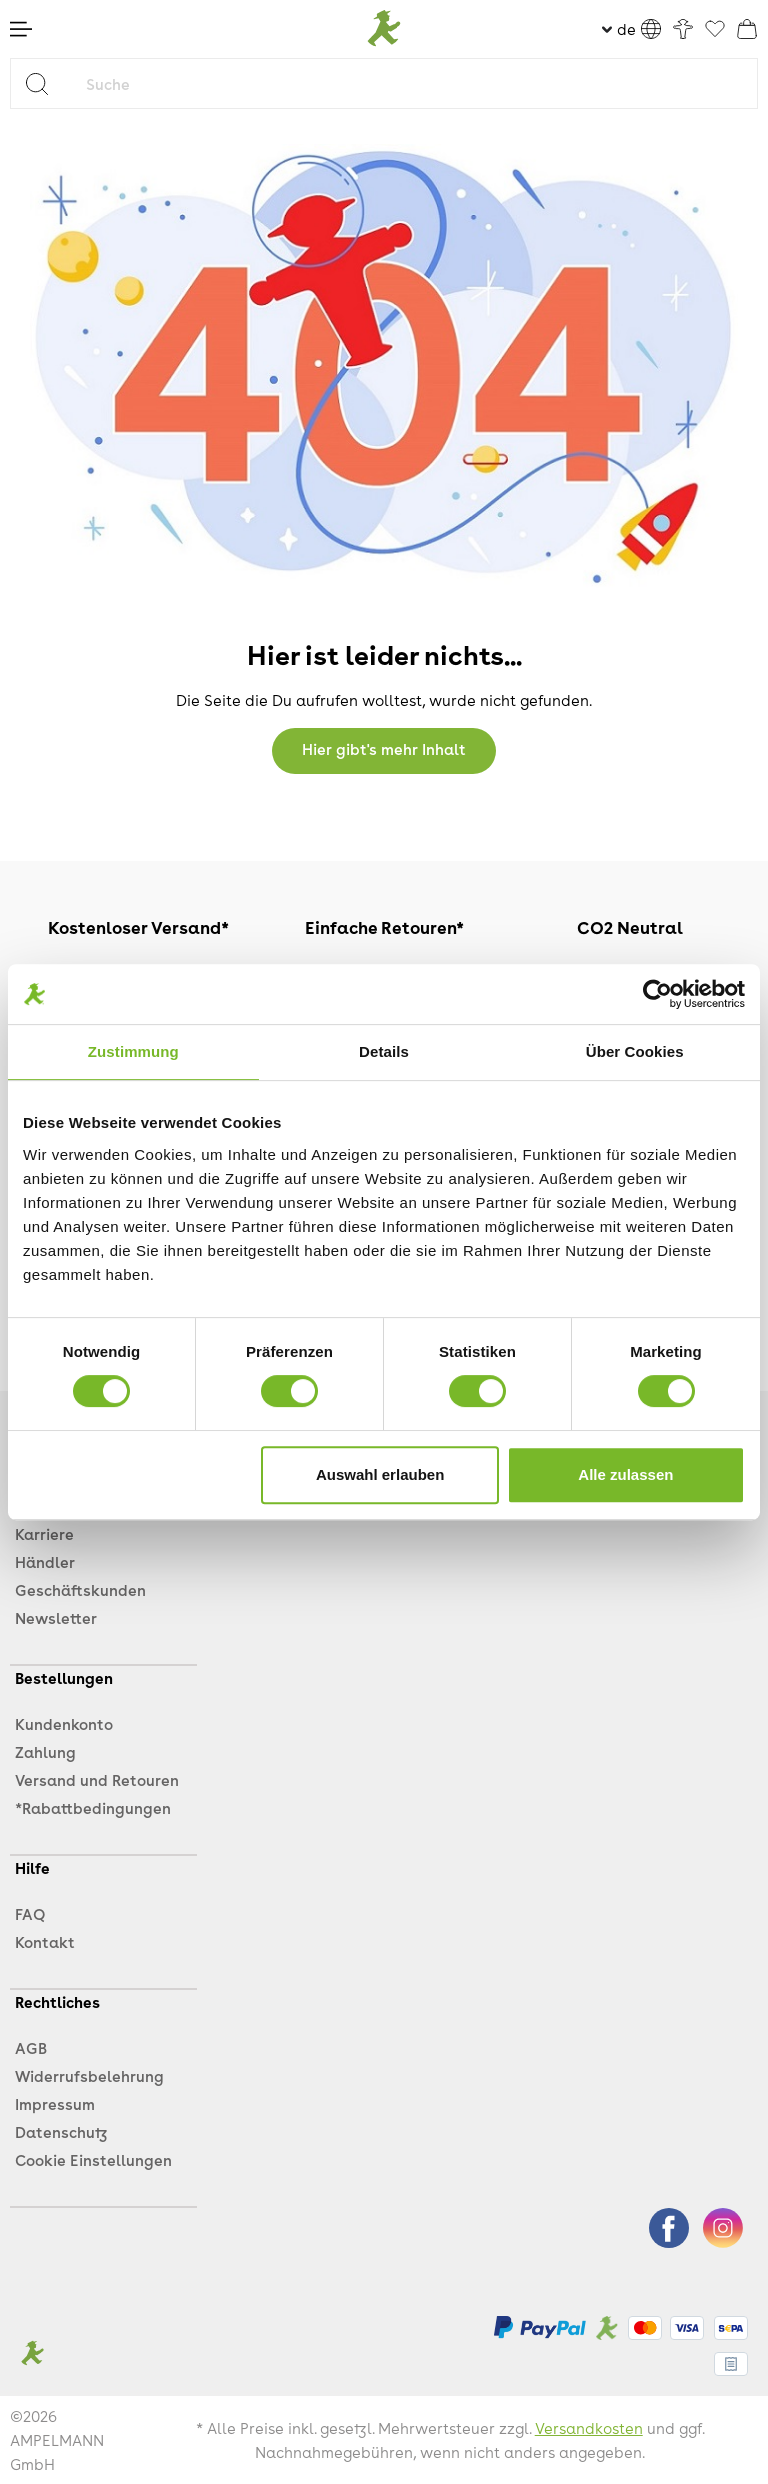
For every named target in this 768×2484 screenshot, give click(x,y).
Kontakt (45, 1942)
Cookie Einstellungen (93, 2160)
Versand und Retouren (97, 1780)
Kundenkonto (64, 1724)
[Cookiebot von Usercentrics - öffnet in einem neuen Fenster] (657, 994)
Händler (45, 1562)
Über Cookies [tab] (635, 1051)
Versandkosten (589, 2428)
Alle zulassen (625, 1474)
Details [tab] (384, 1051)
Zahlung (45, 1752)
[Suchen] (44, 83)
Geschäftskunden (80, 1590)
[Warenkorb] (747, 29)
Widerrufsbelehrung (89, 2076)
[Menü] (21, 29)
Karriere (44, 1534)
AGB (31, 2048)
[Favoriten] (715, 30)
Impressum (55, 2104)
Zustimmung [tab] (133, 1051)
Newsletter (56, 1618)
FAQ (30, 1914)
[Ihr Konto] (683, 29)
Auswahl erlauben (380, 1474)
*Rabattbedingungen (93, 1808)
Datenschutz (61, 2132)
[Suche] (417, 83)
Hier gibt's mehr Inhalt (384, 749)
